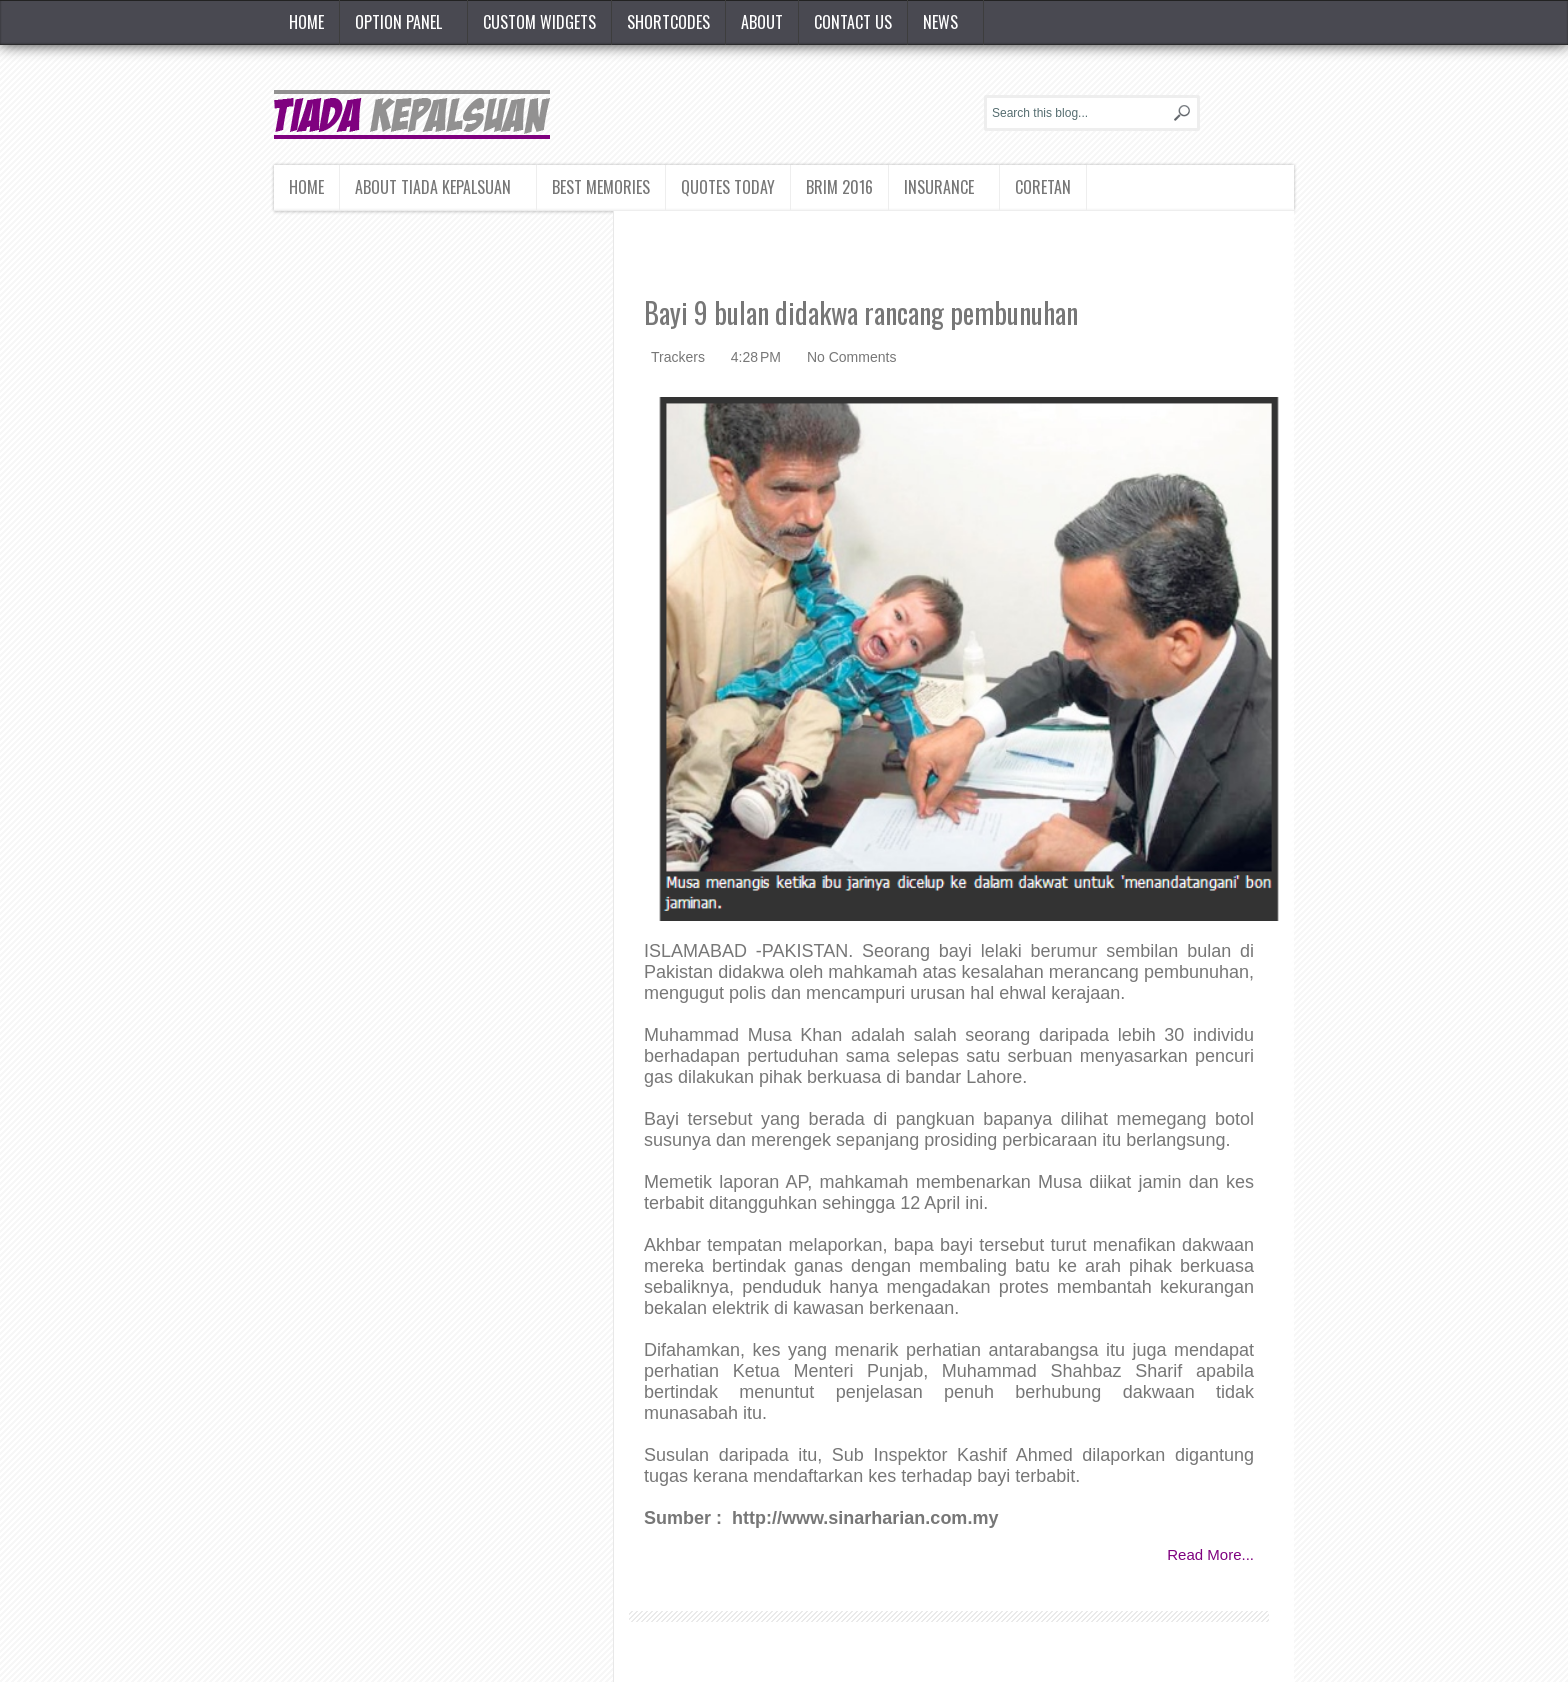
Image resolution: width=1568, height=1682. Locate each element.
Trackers (680, 357)
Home (306, 22)
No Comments (851, 357)
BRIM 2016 (839, 187)
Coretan (1043, 187)
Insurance (939, 187)
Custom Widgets (539, 22)
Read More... (1210, 1554)
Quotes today (728, 187)
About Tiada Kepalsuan (433, 187)
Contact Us (853, 22)
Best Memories (601, 187)
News (940, 22)
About (762, 22)
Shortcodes (668, 22)
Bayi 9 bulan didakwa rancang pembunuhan (861, 312)
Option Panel (398, 22)
